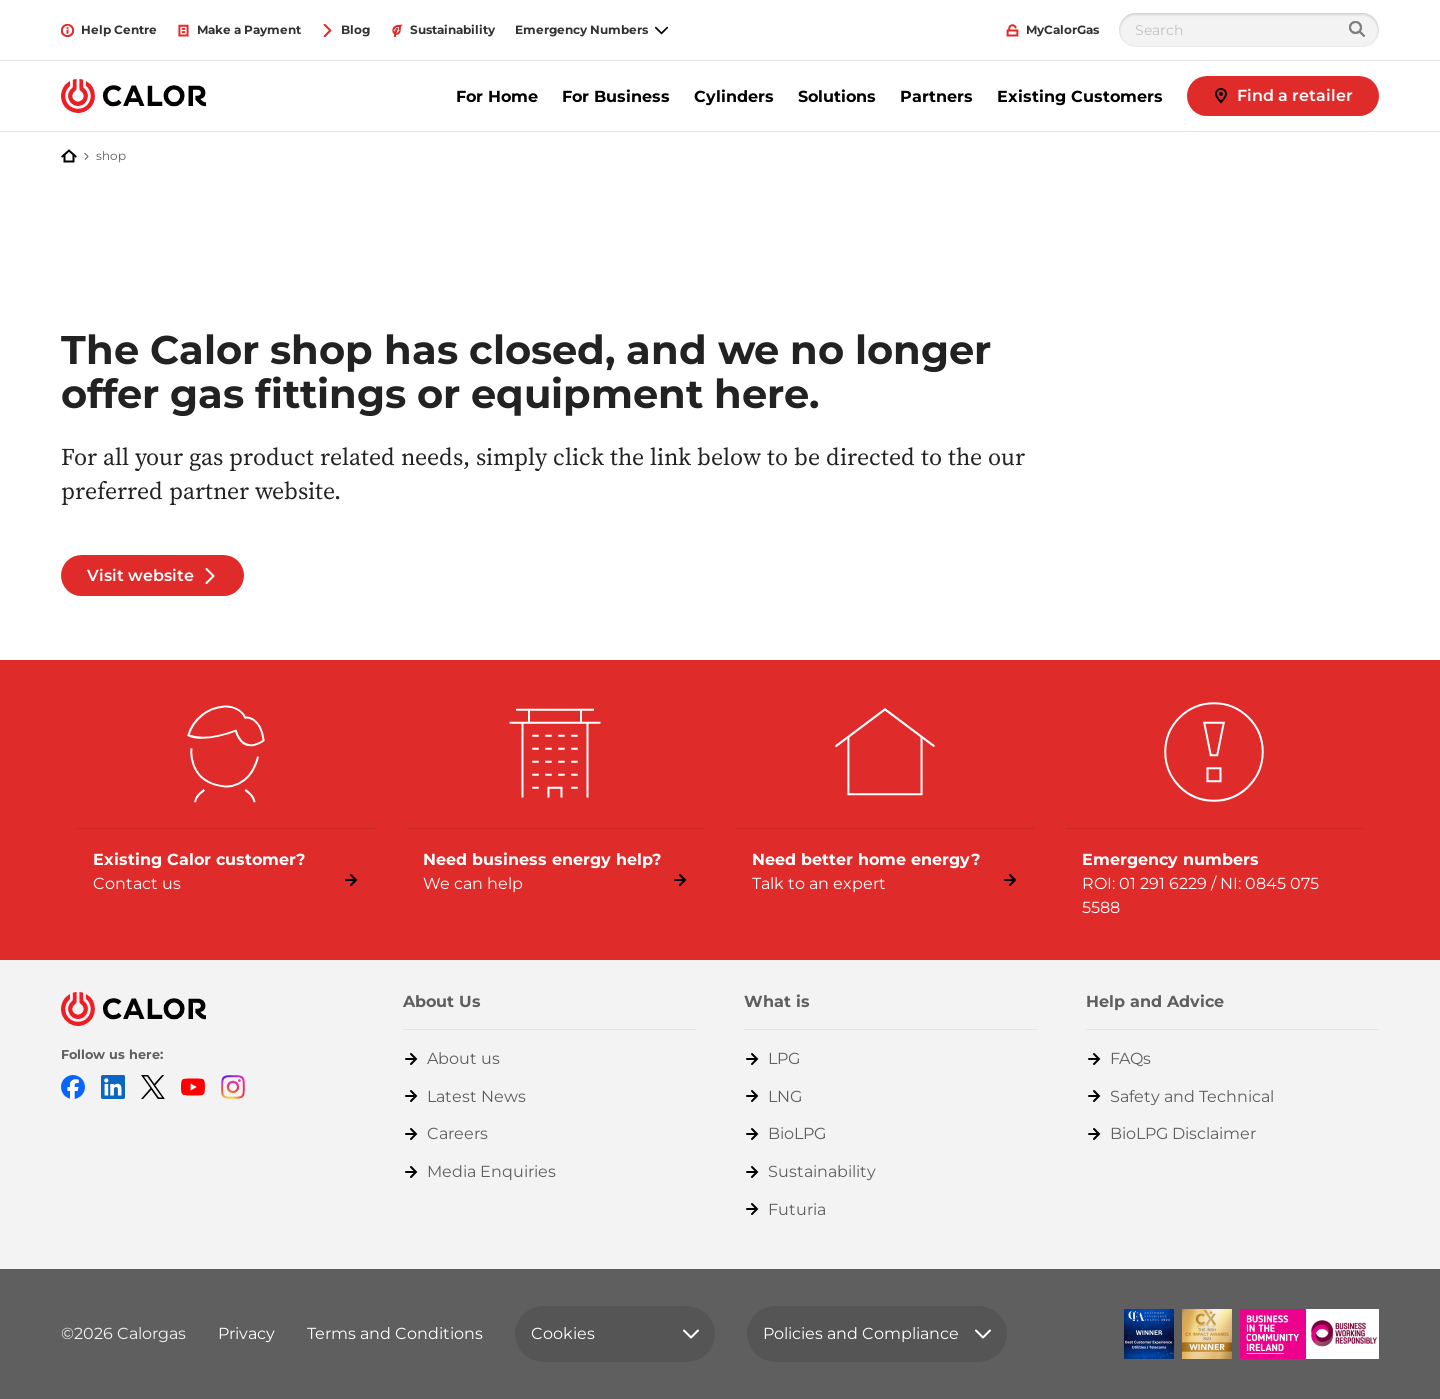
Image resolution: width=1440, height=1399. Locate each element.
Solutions (837, 96)
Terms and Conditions (395, 1333)
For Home (497, 96)
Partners (936, 96)
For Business (616, 96)
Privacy (246, 1333)
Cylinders (734, 96)
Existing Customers (1080, 96)
